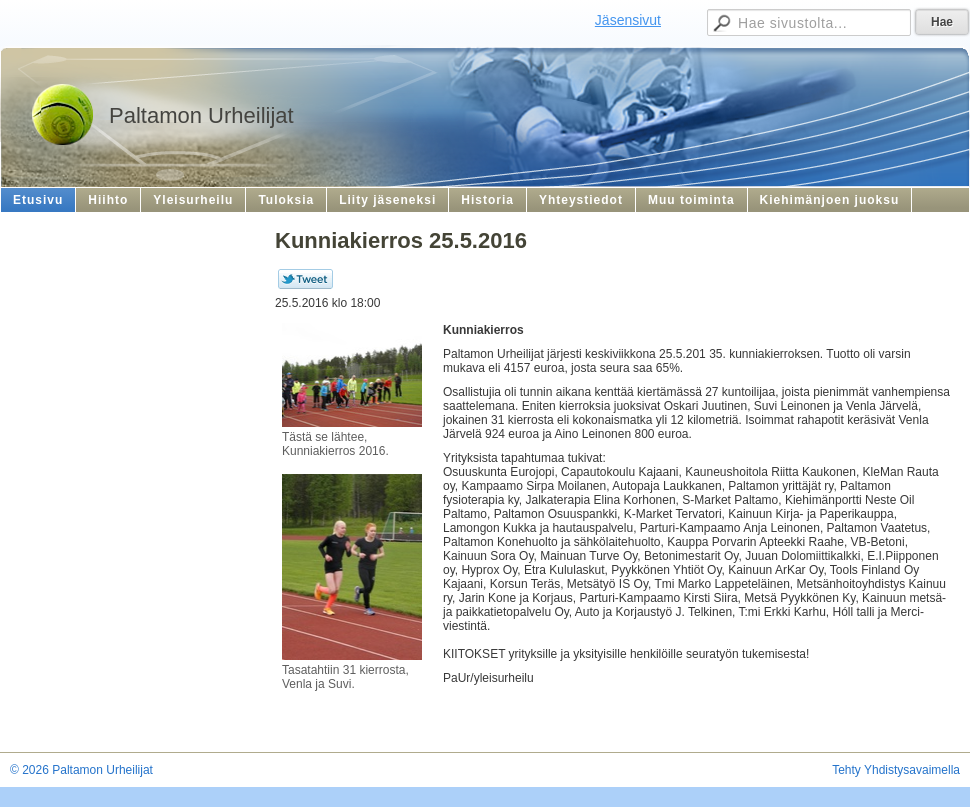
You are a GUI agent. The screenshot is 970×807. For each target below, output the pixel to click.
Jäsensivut (628, 20)
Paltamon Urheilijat (201, 115)
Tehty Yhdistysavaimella (896, 770)
